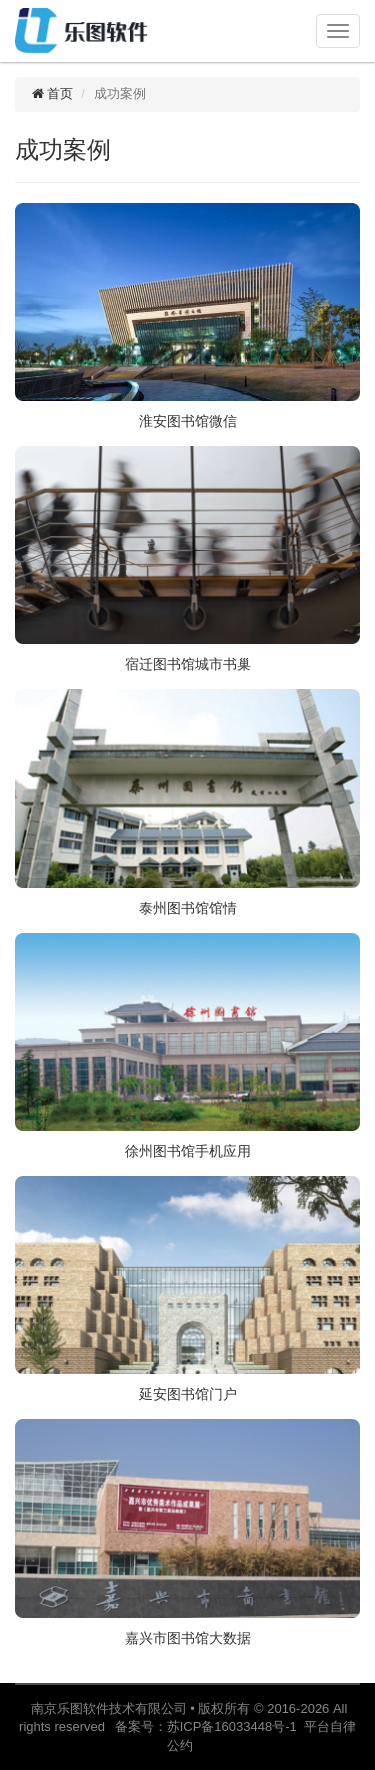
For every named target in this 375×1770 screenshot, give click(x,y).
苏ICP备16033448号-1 (235, 1726)
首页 (51, 93)
